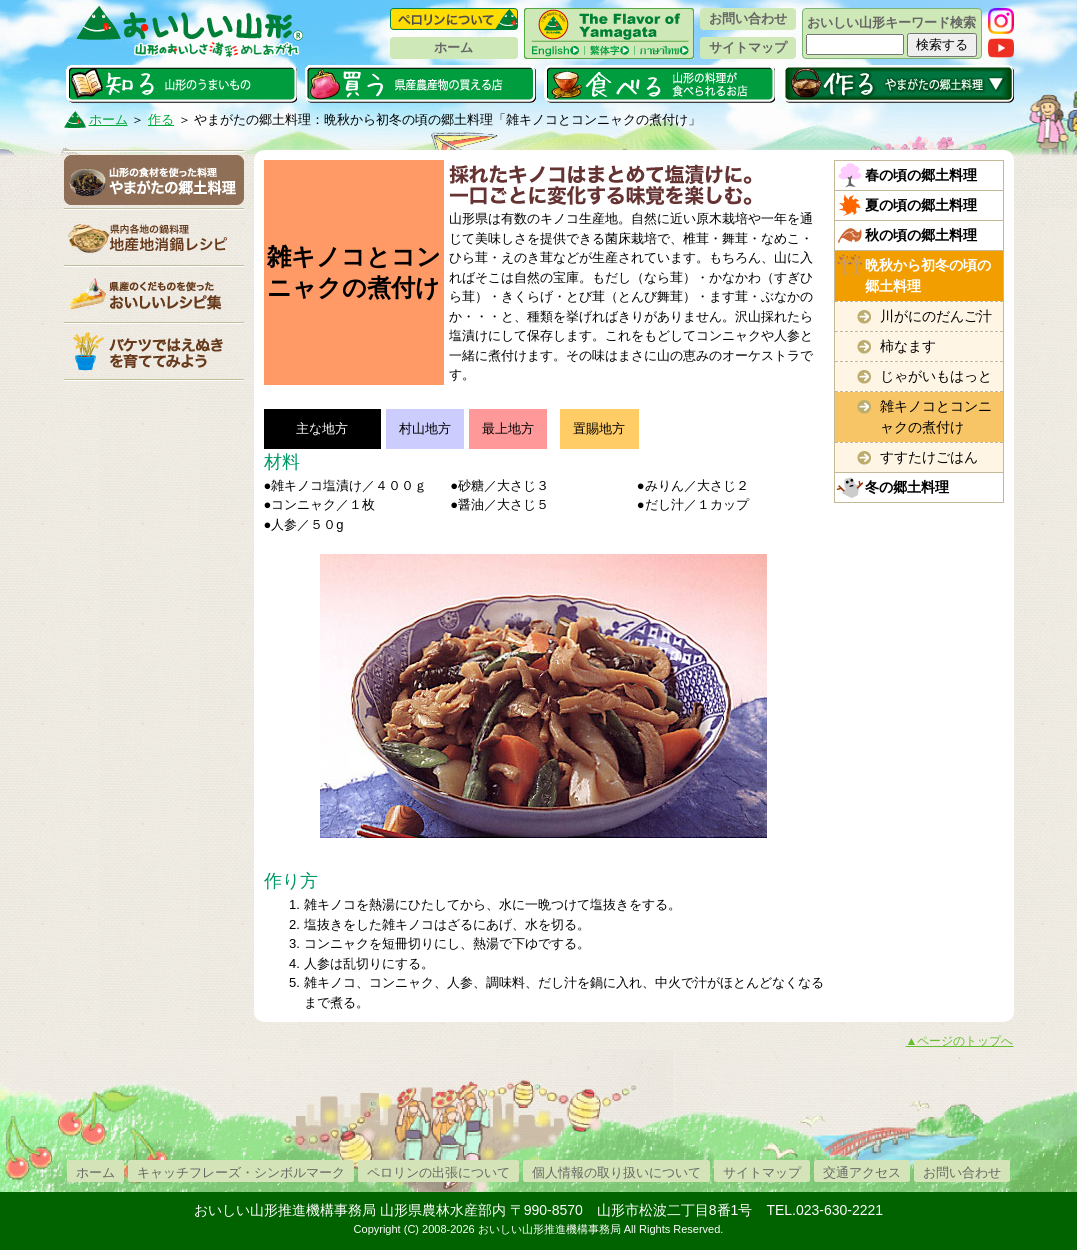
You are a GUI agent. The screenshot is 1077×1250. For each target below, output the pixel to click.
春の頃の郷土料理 (921, 175)
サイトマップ (748, 47)
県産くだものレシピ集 (154, 294)
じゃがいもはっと (936, 376)
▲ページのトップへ (960, 1041)
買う (420, 84)
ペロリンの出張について (438, 1172)
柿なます (908, 346)
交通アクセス (862, 1172)
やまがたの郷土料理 (154, 180)
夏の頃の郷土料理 (921, 205)
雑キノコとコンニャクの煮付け (936, 416)
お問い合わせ (748, 18)
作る (898, 84)
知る (181, 84)
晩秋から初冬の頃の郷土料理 (928, 275)
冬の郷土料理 (907, 487)
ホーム (453, 47)
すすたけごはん (929, 457)
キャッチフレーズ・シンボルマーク (241, 1172)
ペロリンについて (454, 19)
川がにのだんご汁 (936, 316)
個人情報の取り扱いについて (616, 1172)
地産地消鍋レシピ (154, 237)
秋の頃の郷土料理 (921, 235)
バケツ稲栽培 (154, 351)
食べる (659, 84)
